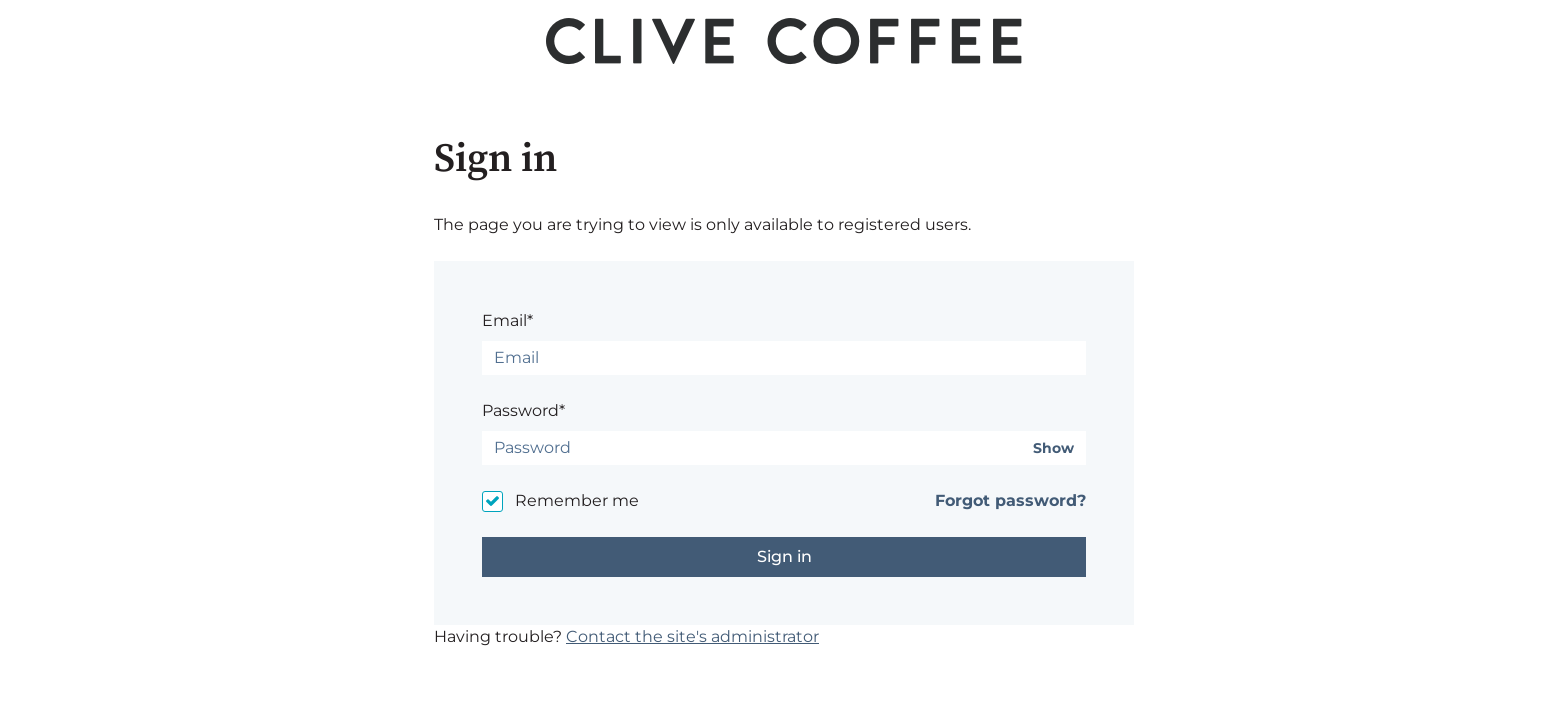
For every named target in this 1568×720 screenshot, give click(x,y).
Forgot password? (1010, 500)
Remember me (577, 500)
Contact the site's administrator (692, 636)
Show (1053, 448)
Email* (507, 320)
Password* (523, 410)
